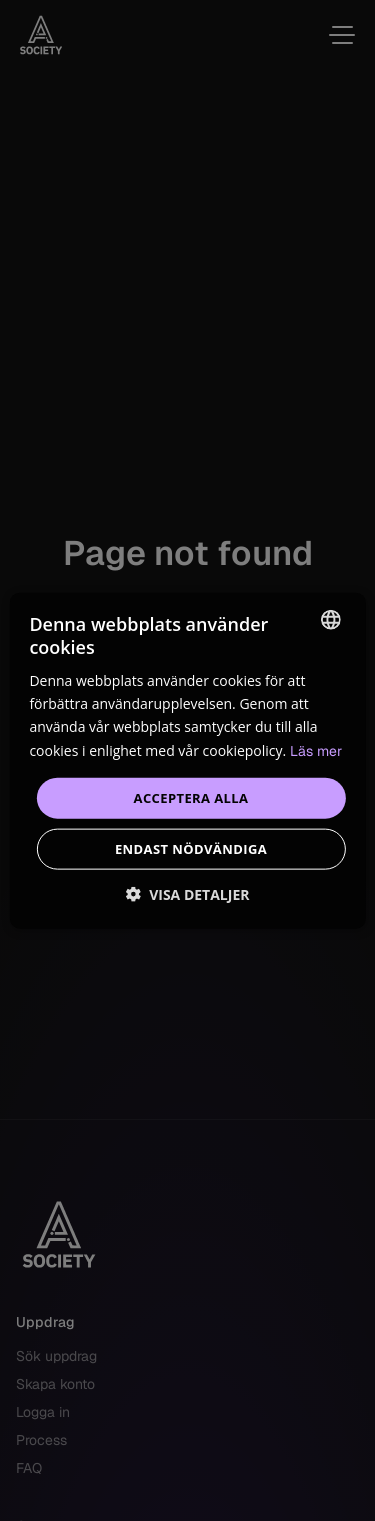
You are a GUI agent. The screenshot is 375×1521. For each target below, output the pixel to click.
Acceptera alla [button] (191, 797)
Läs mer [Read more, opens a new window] (316, 750)
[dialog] (187, 760)
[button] (188, 894)
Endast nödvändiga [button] (191, 849)
